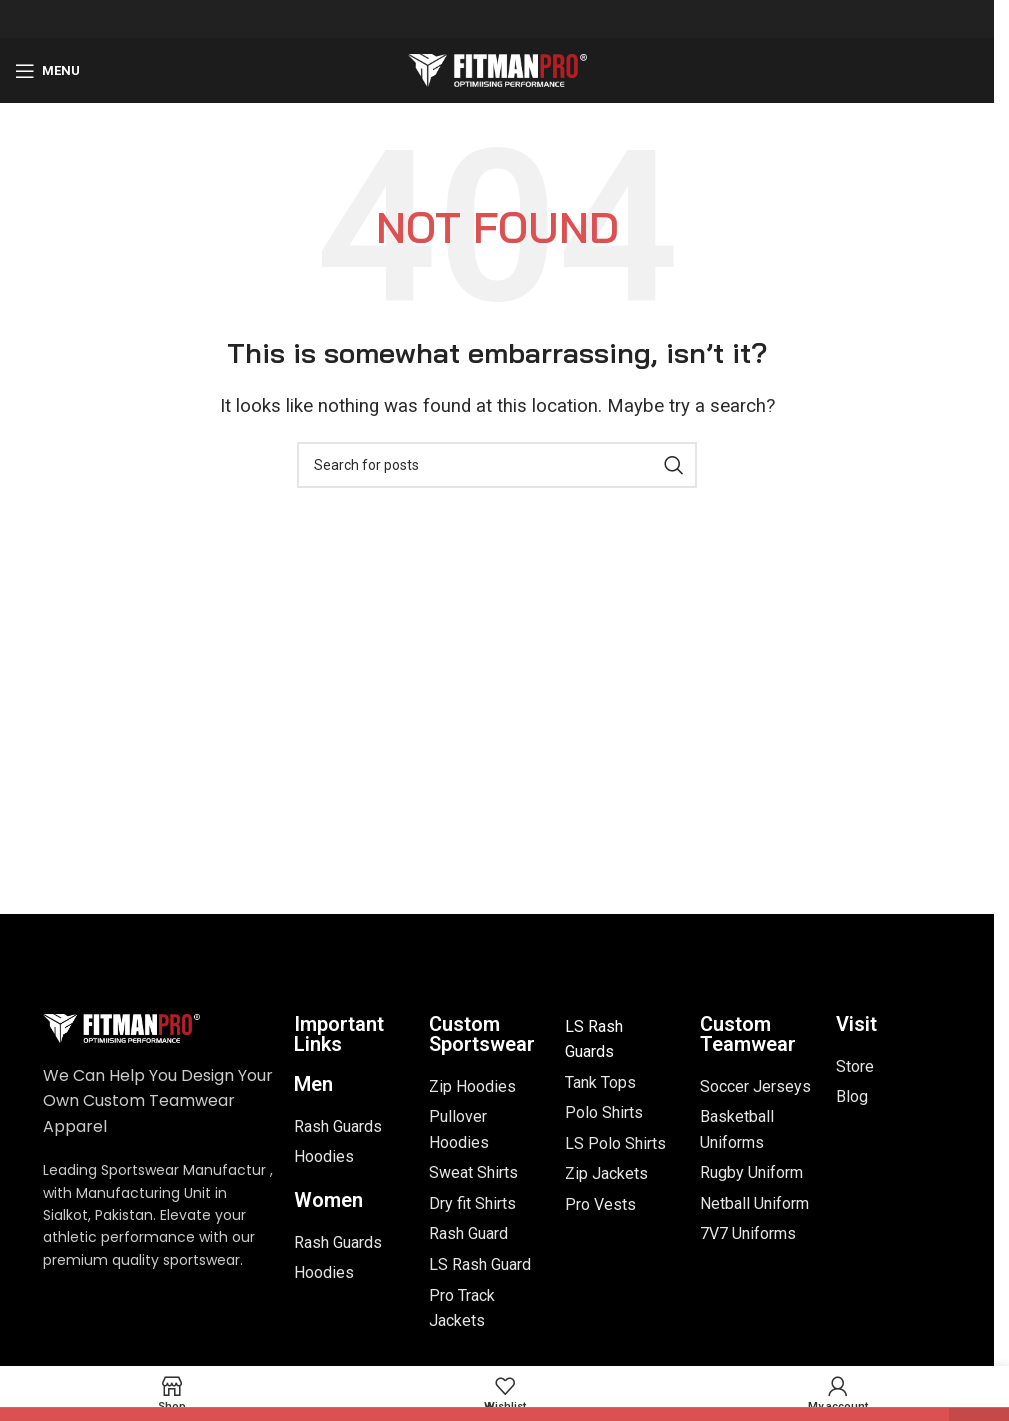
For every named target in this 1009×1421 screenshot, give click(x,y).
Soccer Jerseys (755, 1086)
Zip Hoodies (472, 1086)
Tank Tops (600, 1082)
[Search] (497, 465)
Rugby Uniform (751, 1172)
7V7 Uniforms (748, 1233)
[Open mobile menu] (47, 71)
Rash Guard (468, 1233)
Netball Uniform (754, 1203)
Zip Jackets (606, 1173)
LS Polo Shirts (615, 1143)
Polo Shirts (604, 1112)
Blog (852, 1096)
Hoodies (324, 1156)
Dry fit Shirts (472, 1203)
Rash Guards (338, 1126)
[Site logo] (497, 69)
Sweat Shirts (473, 1172)
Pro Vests (600, 1204)
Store (855, 1066)
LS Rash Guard (480, 1264)
